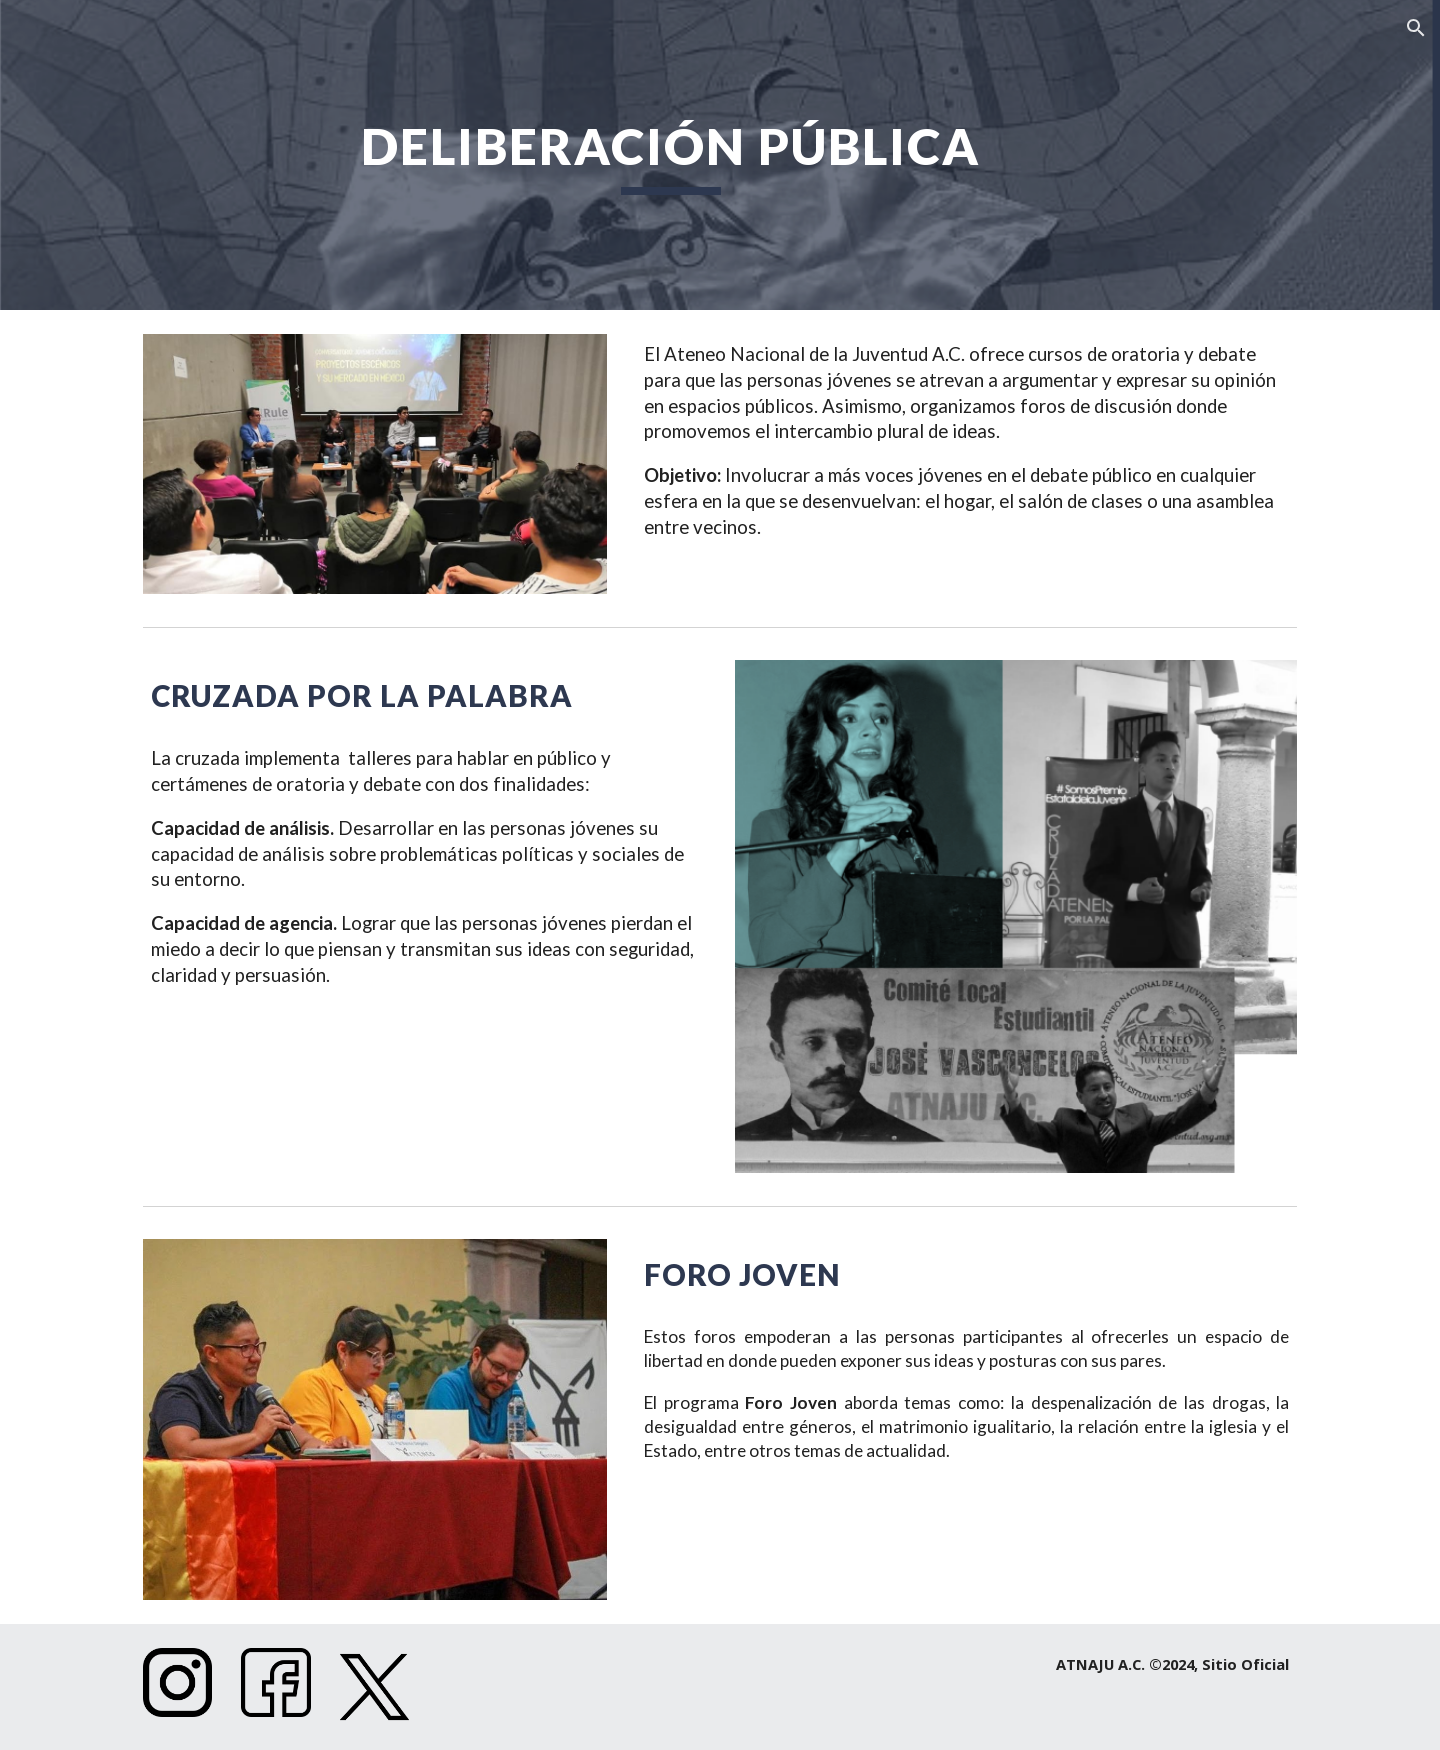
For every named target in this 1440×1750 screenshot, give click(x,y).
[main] (670, 155)
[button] (1416, 28)
